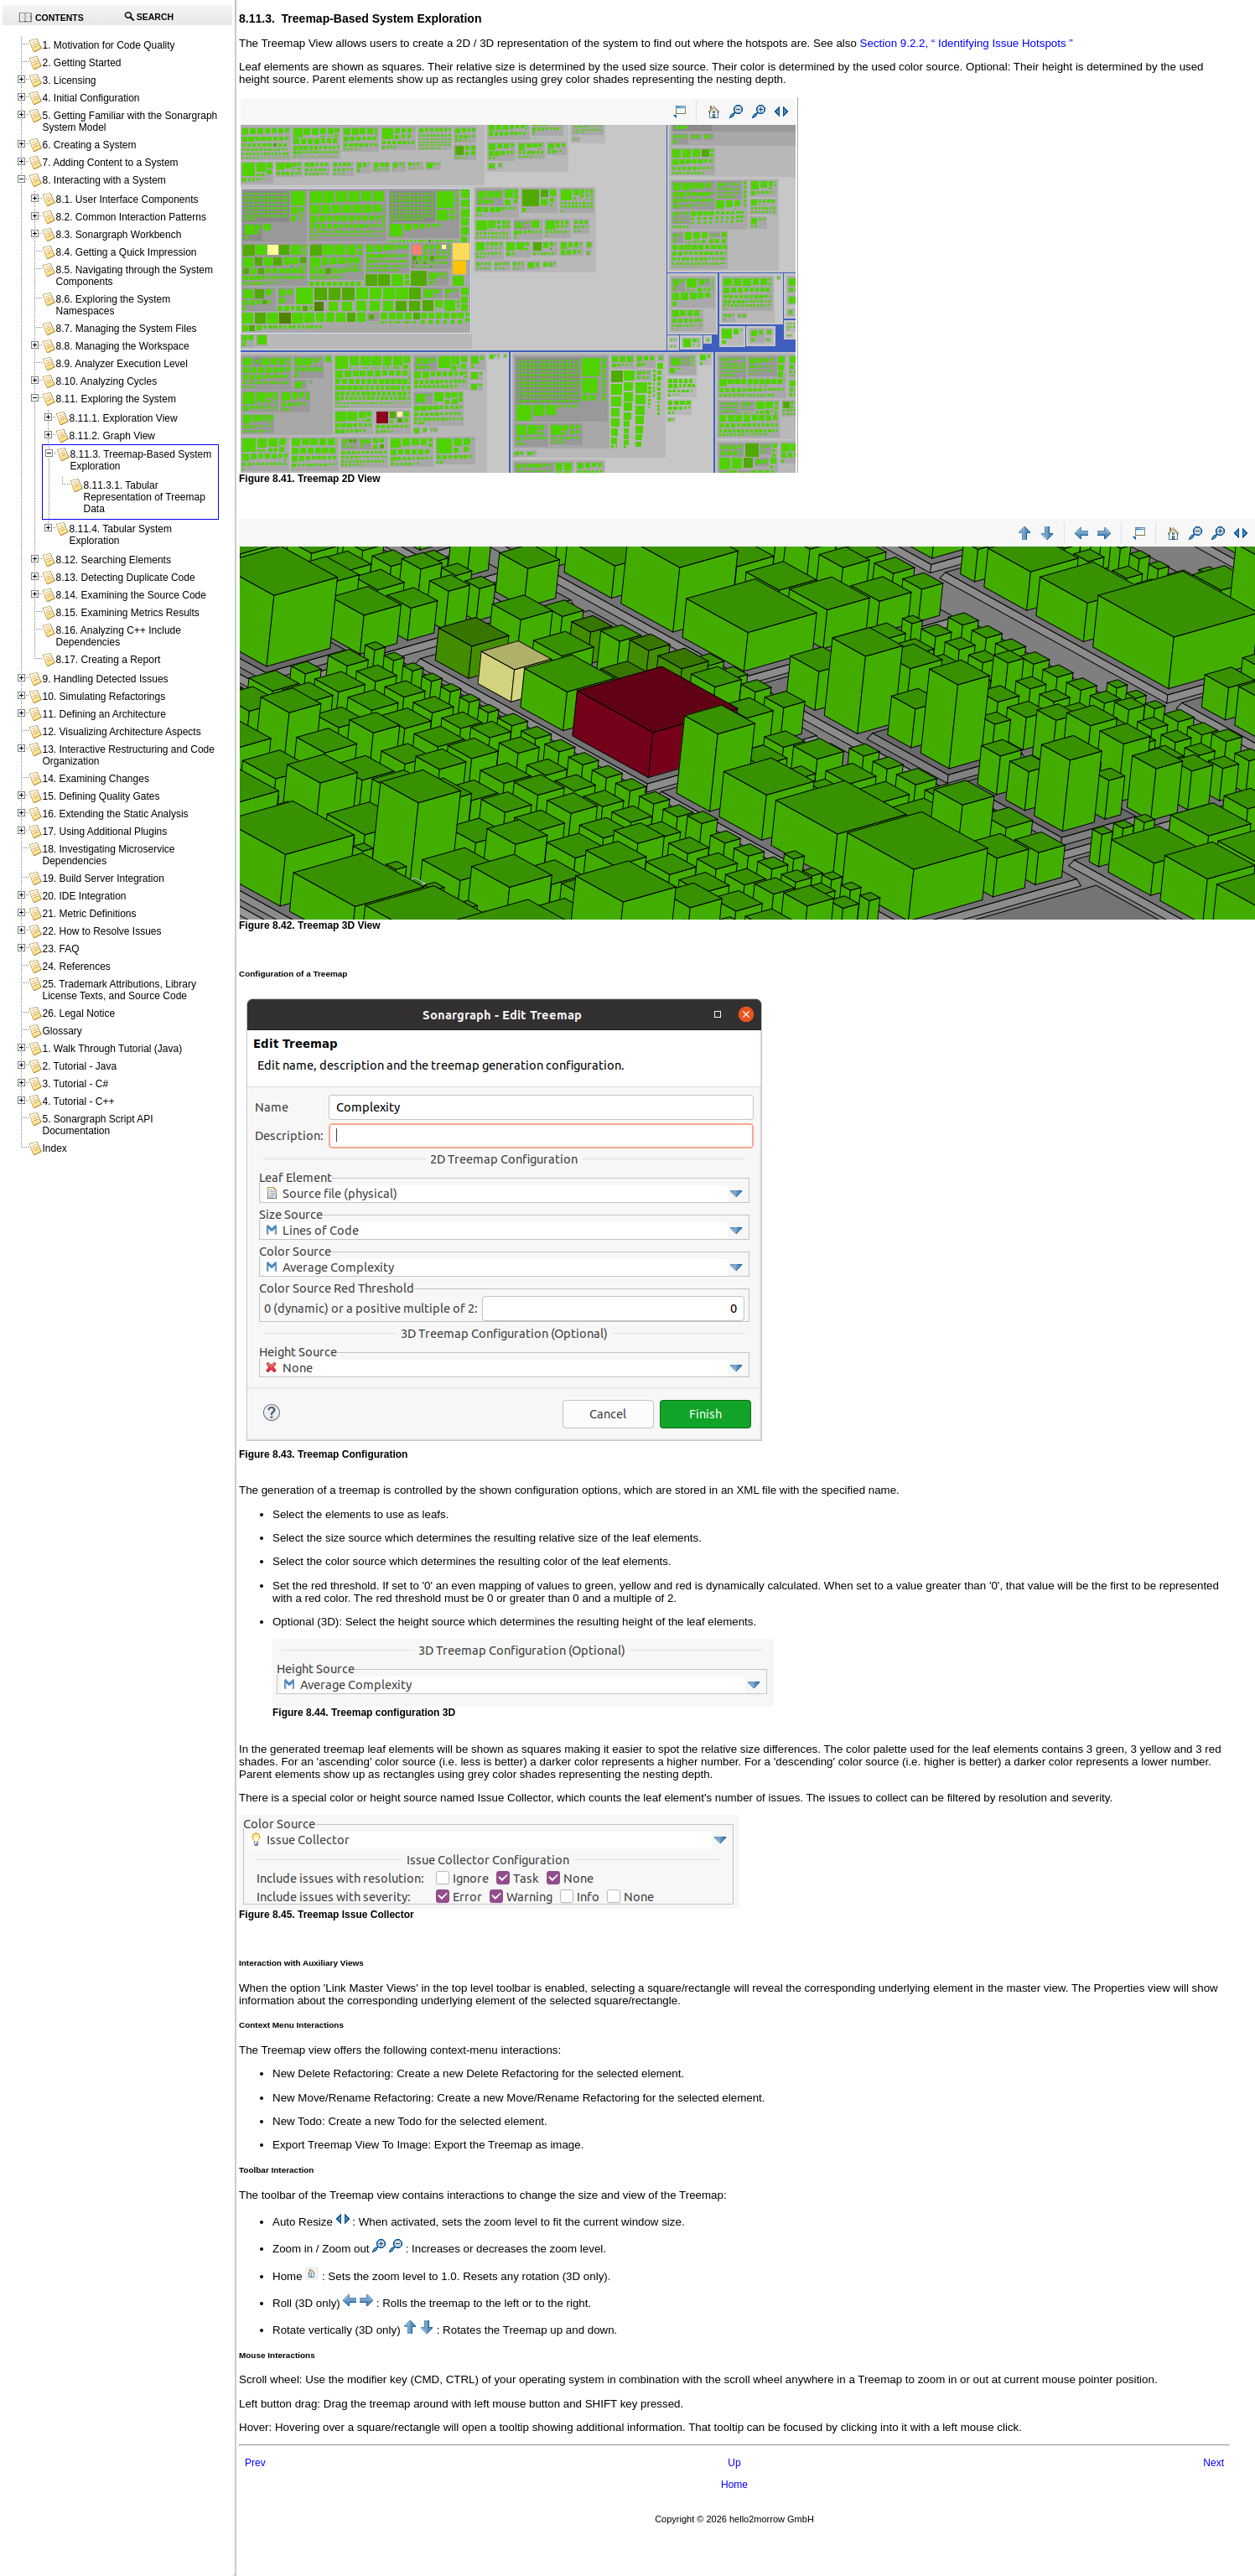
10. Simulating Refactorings (103, 696)
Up (734, 2463)
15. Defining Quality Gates (100, 796)
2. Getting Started (81, 63)
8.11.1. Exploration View (123, 418)
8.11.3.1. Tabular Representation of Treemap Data (144, 497)
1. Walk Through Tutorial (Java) (112, 1049)
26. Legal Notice (78, 1013)
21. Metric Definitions (89, 914)
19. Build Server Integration (102, 878)
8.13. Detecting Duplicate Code (124, 577)
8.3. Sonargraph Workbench (118, 235)
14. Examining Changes (95, 779)
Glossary (61, 1031)
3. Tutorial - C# (75, 1084)
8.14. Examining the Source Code (130, 595)
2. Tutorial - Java (79, 1066)
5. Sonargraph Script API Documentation (97, 1125)
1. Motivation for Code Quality (108, 45)
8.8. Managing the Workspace (122, 346)
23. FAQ (60, 949)
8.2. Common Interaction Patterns (130, 217)
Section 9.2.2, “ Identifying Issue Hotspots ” (966, 43)
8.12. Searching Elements (112, 560)
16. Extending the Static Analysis (115, 814)
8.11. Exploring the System (115, 399)
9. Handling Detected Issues (105, 679)
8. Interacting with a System (103, 180)
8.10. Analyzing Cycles (106, 381)
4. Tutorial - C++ (78, 1101)
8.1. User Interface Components (126, 199)
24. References (76, 966)
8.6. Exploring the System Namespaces (112, 305)
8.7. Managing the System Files (125, 328)
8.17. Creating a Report (107, 660)
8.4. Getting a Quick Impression (125, 252)
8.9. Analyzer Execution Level (121, 364)
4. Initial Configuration (90, 98)
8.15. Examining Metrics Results (127, 613)
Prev (255, 2463)
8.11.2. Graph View (112, 436)
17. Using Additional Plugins (104, 831)
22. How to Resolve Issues (101, 931)
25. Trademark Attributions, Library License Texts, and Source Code (118, 990)
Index (54, 1148)
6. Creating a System (89, 145)
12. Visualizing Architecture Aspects (121, 732)
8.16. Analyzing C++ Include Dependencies (117, 636)
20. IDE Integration (84, 896)
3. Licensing (69, 80)
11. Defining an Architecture (103, 714)
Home (734, 2484)
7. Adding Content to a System (110, 162)
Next (1213, 2463)
